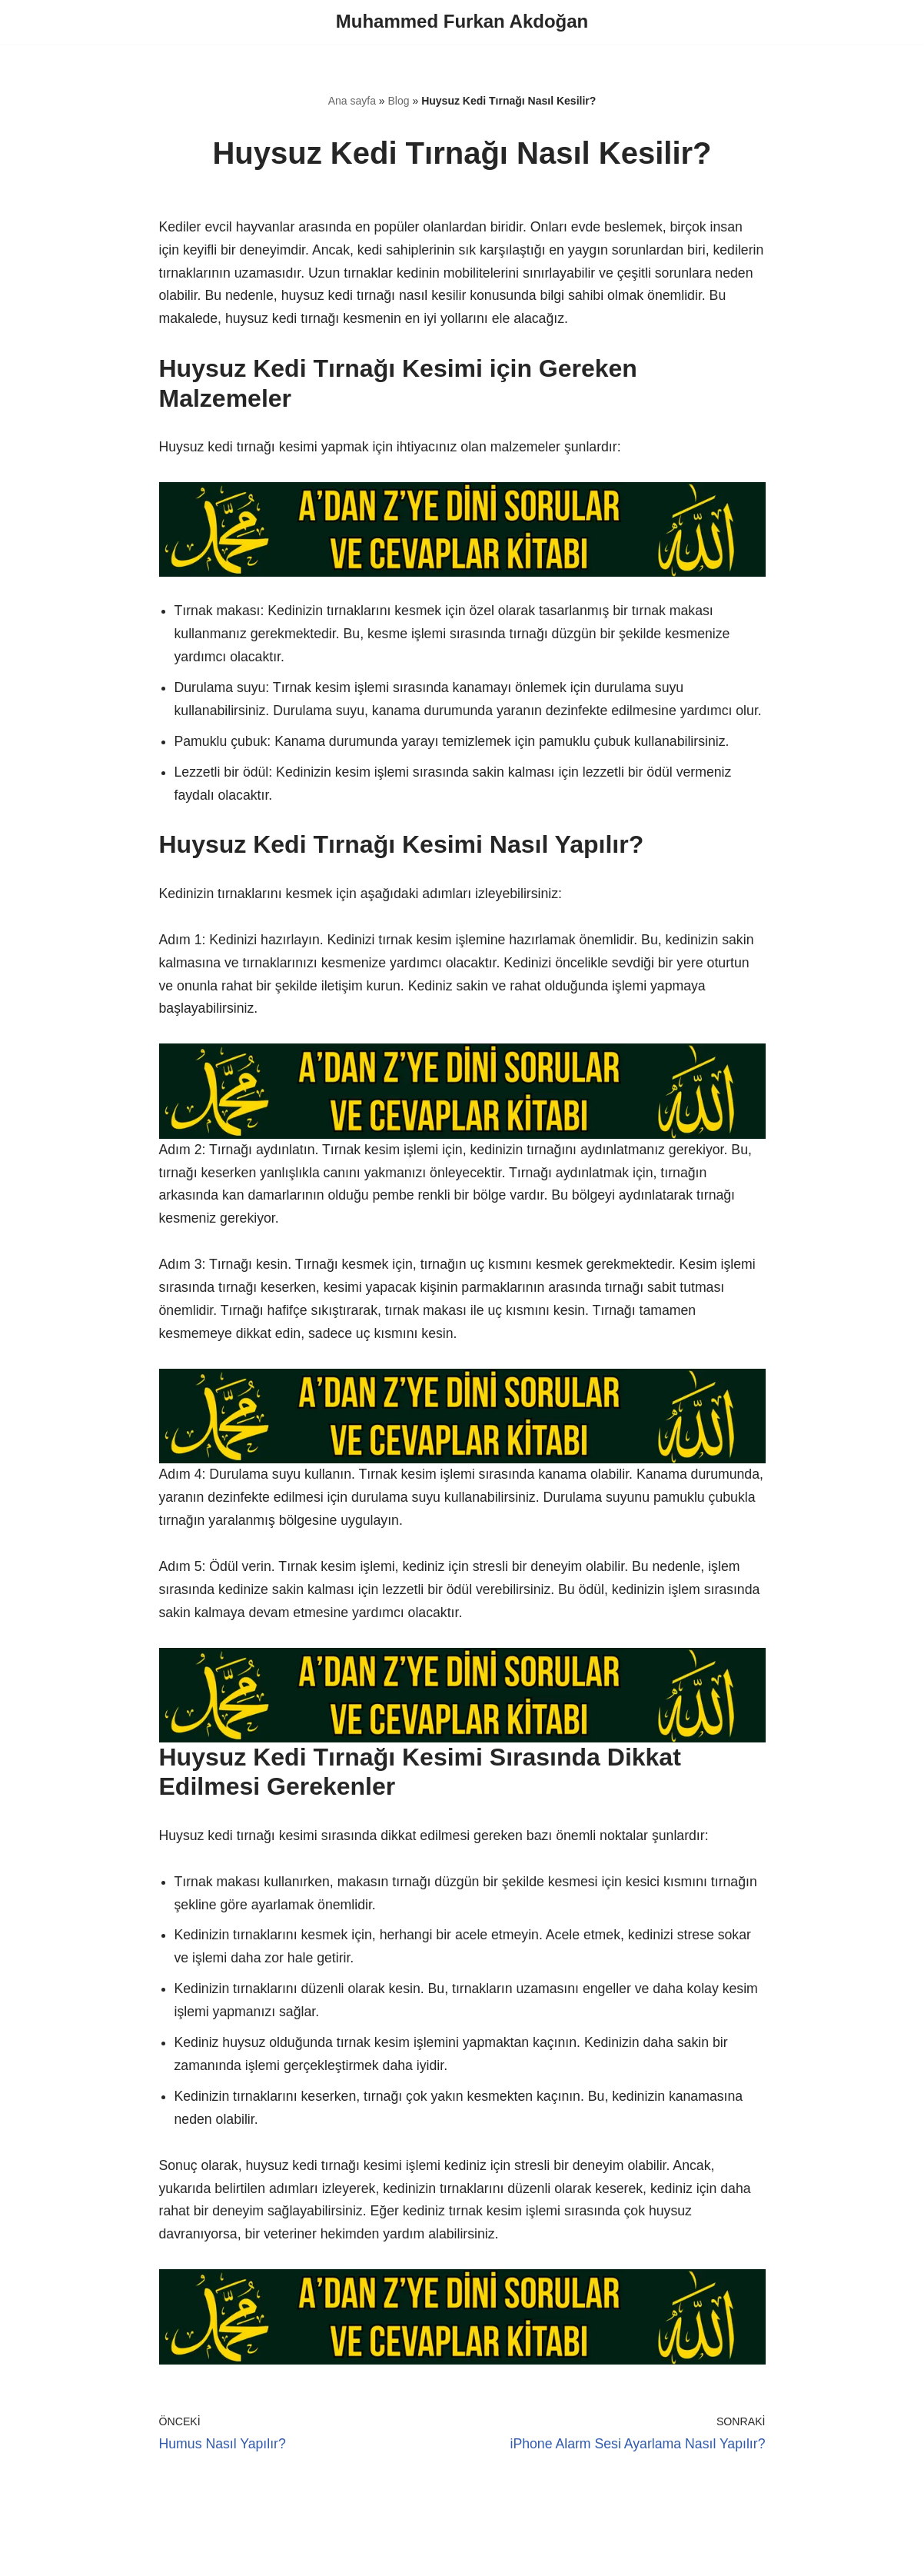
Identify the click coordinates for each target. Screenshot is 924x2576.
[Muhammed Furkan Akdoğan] (462, 22)
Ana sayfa (352, 101)
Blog (399, 101)
